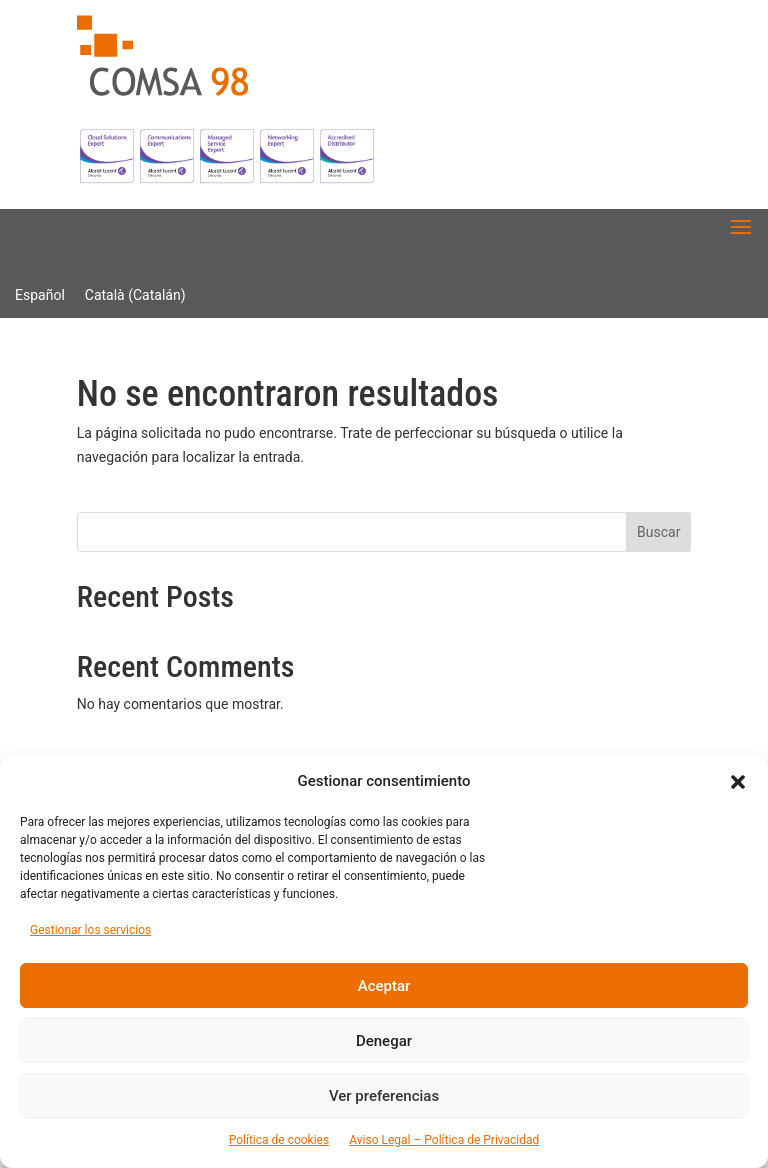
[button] (738, 782)
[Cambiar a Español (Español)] (40, 295)
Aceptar (384, 986)
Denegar (384, 1041)
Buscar (658, 532)
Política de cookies (279, 1140)
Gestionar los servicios (90, 930)
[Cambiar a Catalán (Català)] (135, 295)
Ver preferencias (384, 1096)
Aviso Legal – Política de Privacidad (444, 1140)
